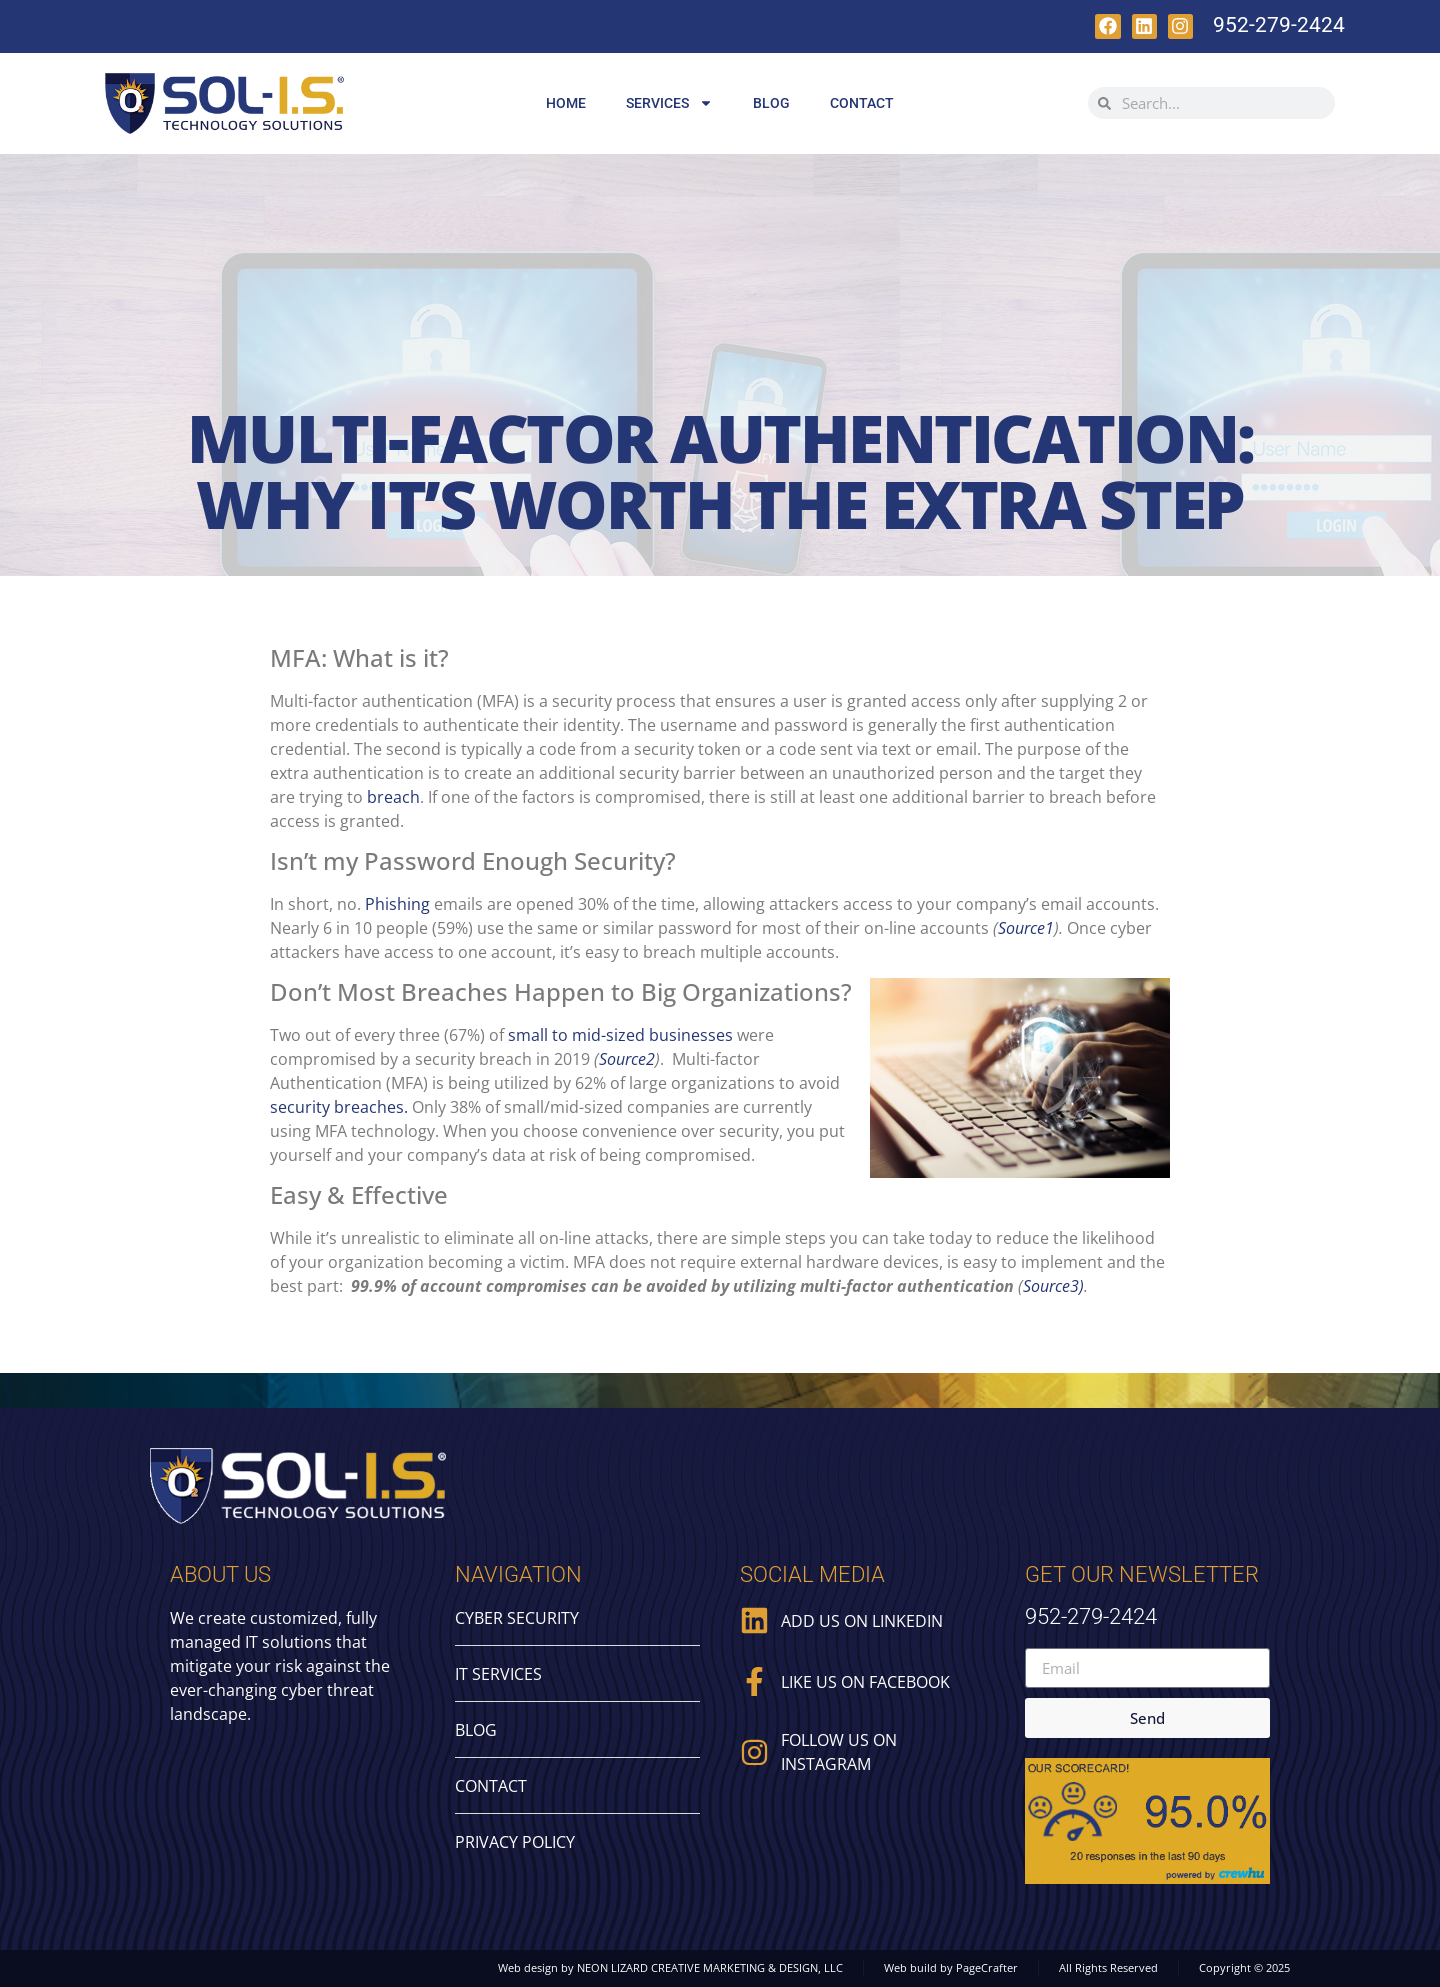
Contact (862, 103)
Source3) (1053, 1286)
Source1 (1026, 928)
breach (393, 797)
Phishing (397, 904)
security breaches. (341, 1107)
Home (566, 103)
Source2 (627, 1059)
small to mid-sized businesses (620, 1035)
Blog (771, 103)
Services (669, 103)
